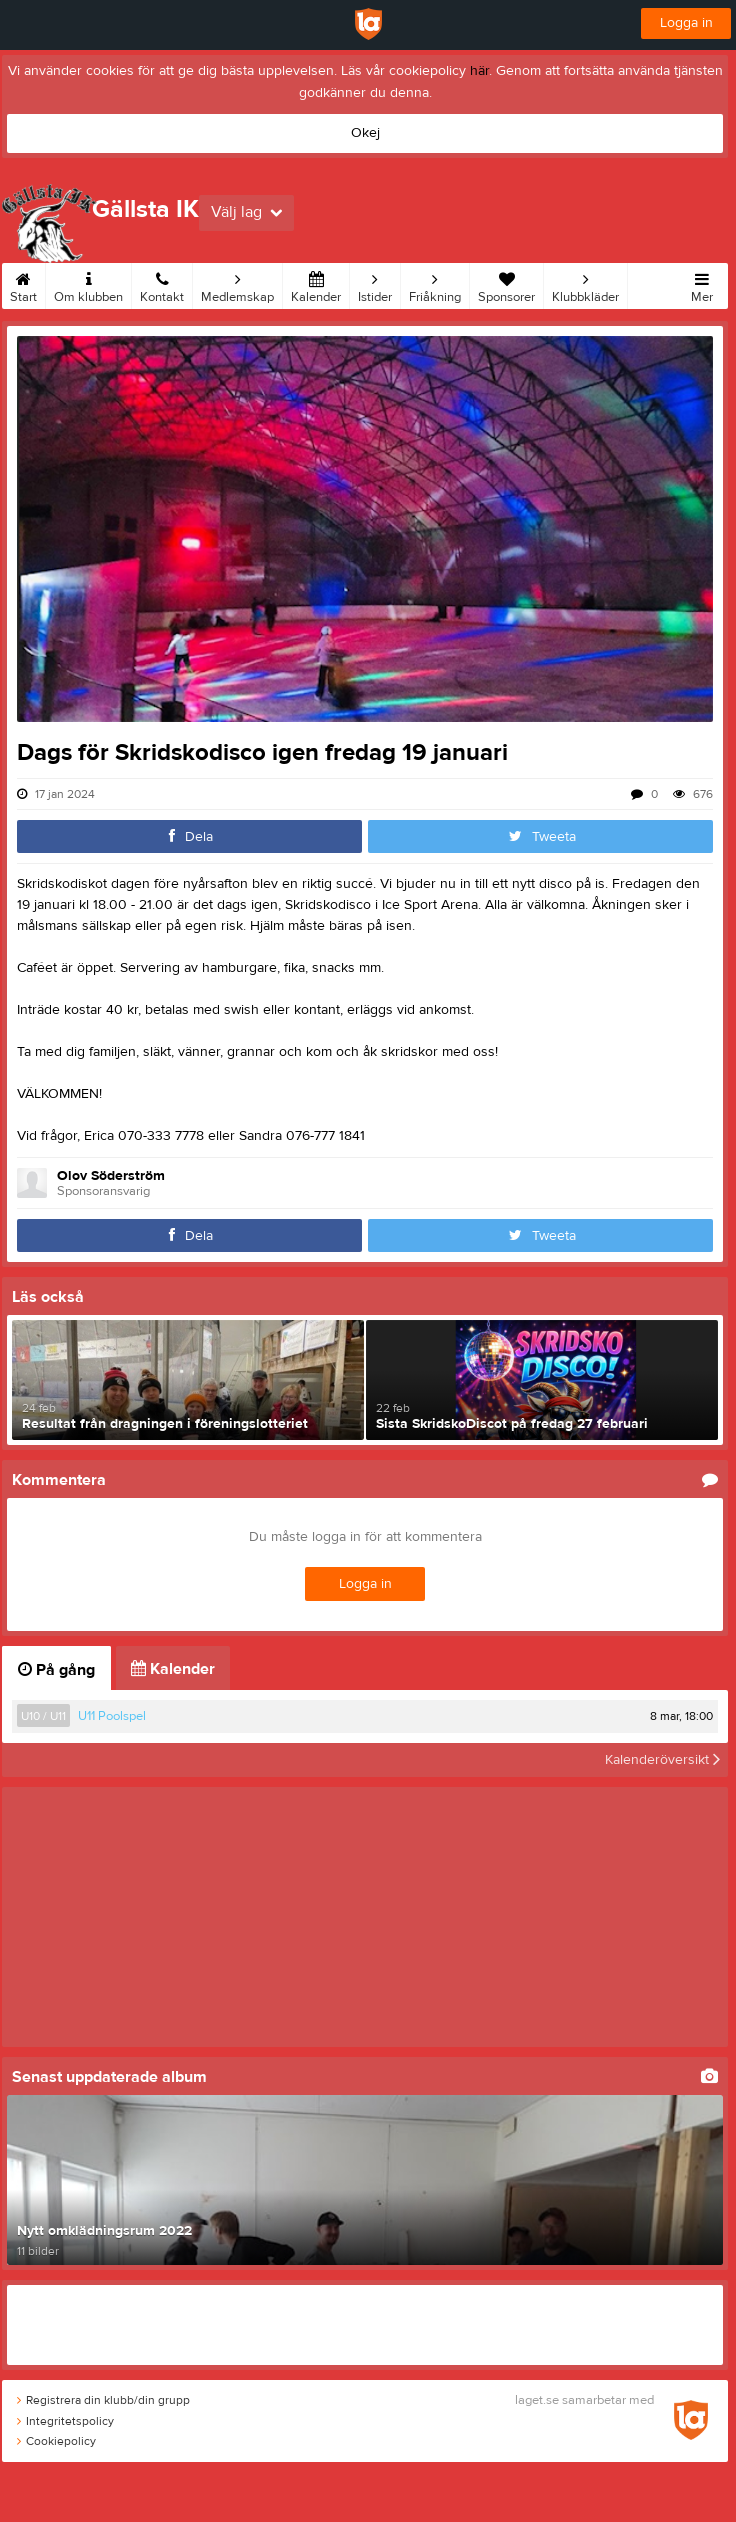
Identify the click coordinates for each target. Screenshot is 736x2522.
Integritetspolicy (65, 2421)
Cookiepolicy (56, 2441)
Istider (375, 284)
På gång (56, 1670)
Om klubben (88, 284)
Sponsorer (506, 284)
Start (23, 284)
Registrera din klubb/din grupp (103, 2400)
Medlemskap (237, 284)
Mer (702, 284)
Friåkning (435, 284)
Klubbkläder (585, 284)
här (479, 71)
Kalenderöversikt (662, 1760)
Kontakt (162, 284)
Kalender (316, 284)
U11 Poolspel (112, 1716)
